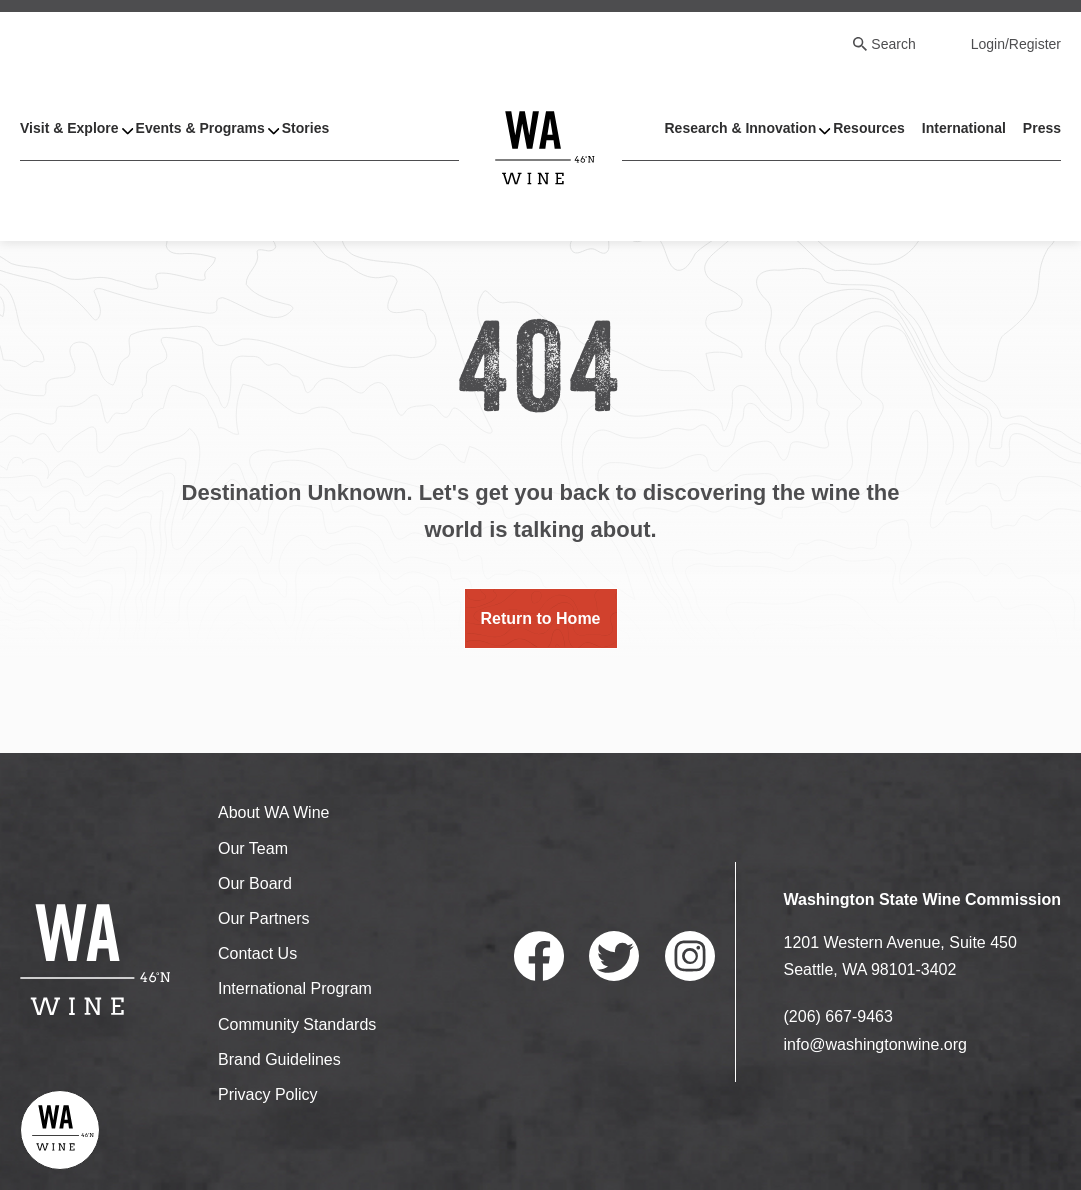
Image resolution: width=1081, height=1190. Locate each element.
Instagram (690, 956)
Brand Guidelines (279, 1059)
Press (1042, 128)
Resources (869, 128)
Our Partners (264, 918)
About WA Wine (273, 812)
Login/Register (1016, 44)
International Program (295, 988)
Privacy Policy (268, 1094)
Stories (305, 128)
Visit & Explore (69, 128)
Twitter (614, 956)
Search (893, 44)
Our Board (255, 883)
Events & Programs (200, 128)
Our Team (253, 848)
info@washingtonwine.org (875, 1044)
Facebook (539, 956)
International (964, 128)
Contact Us (257, 953)
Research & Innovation (740, 128)
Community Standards (297, 1024)
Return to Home (541, 618)
